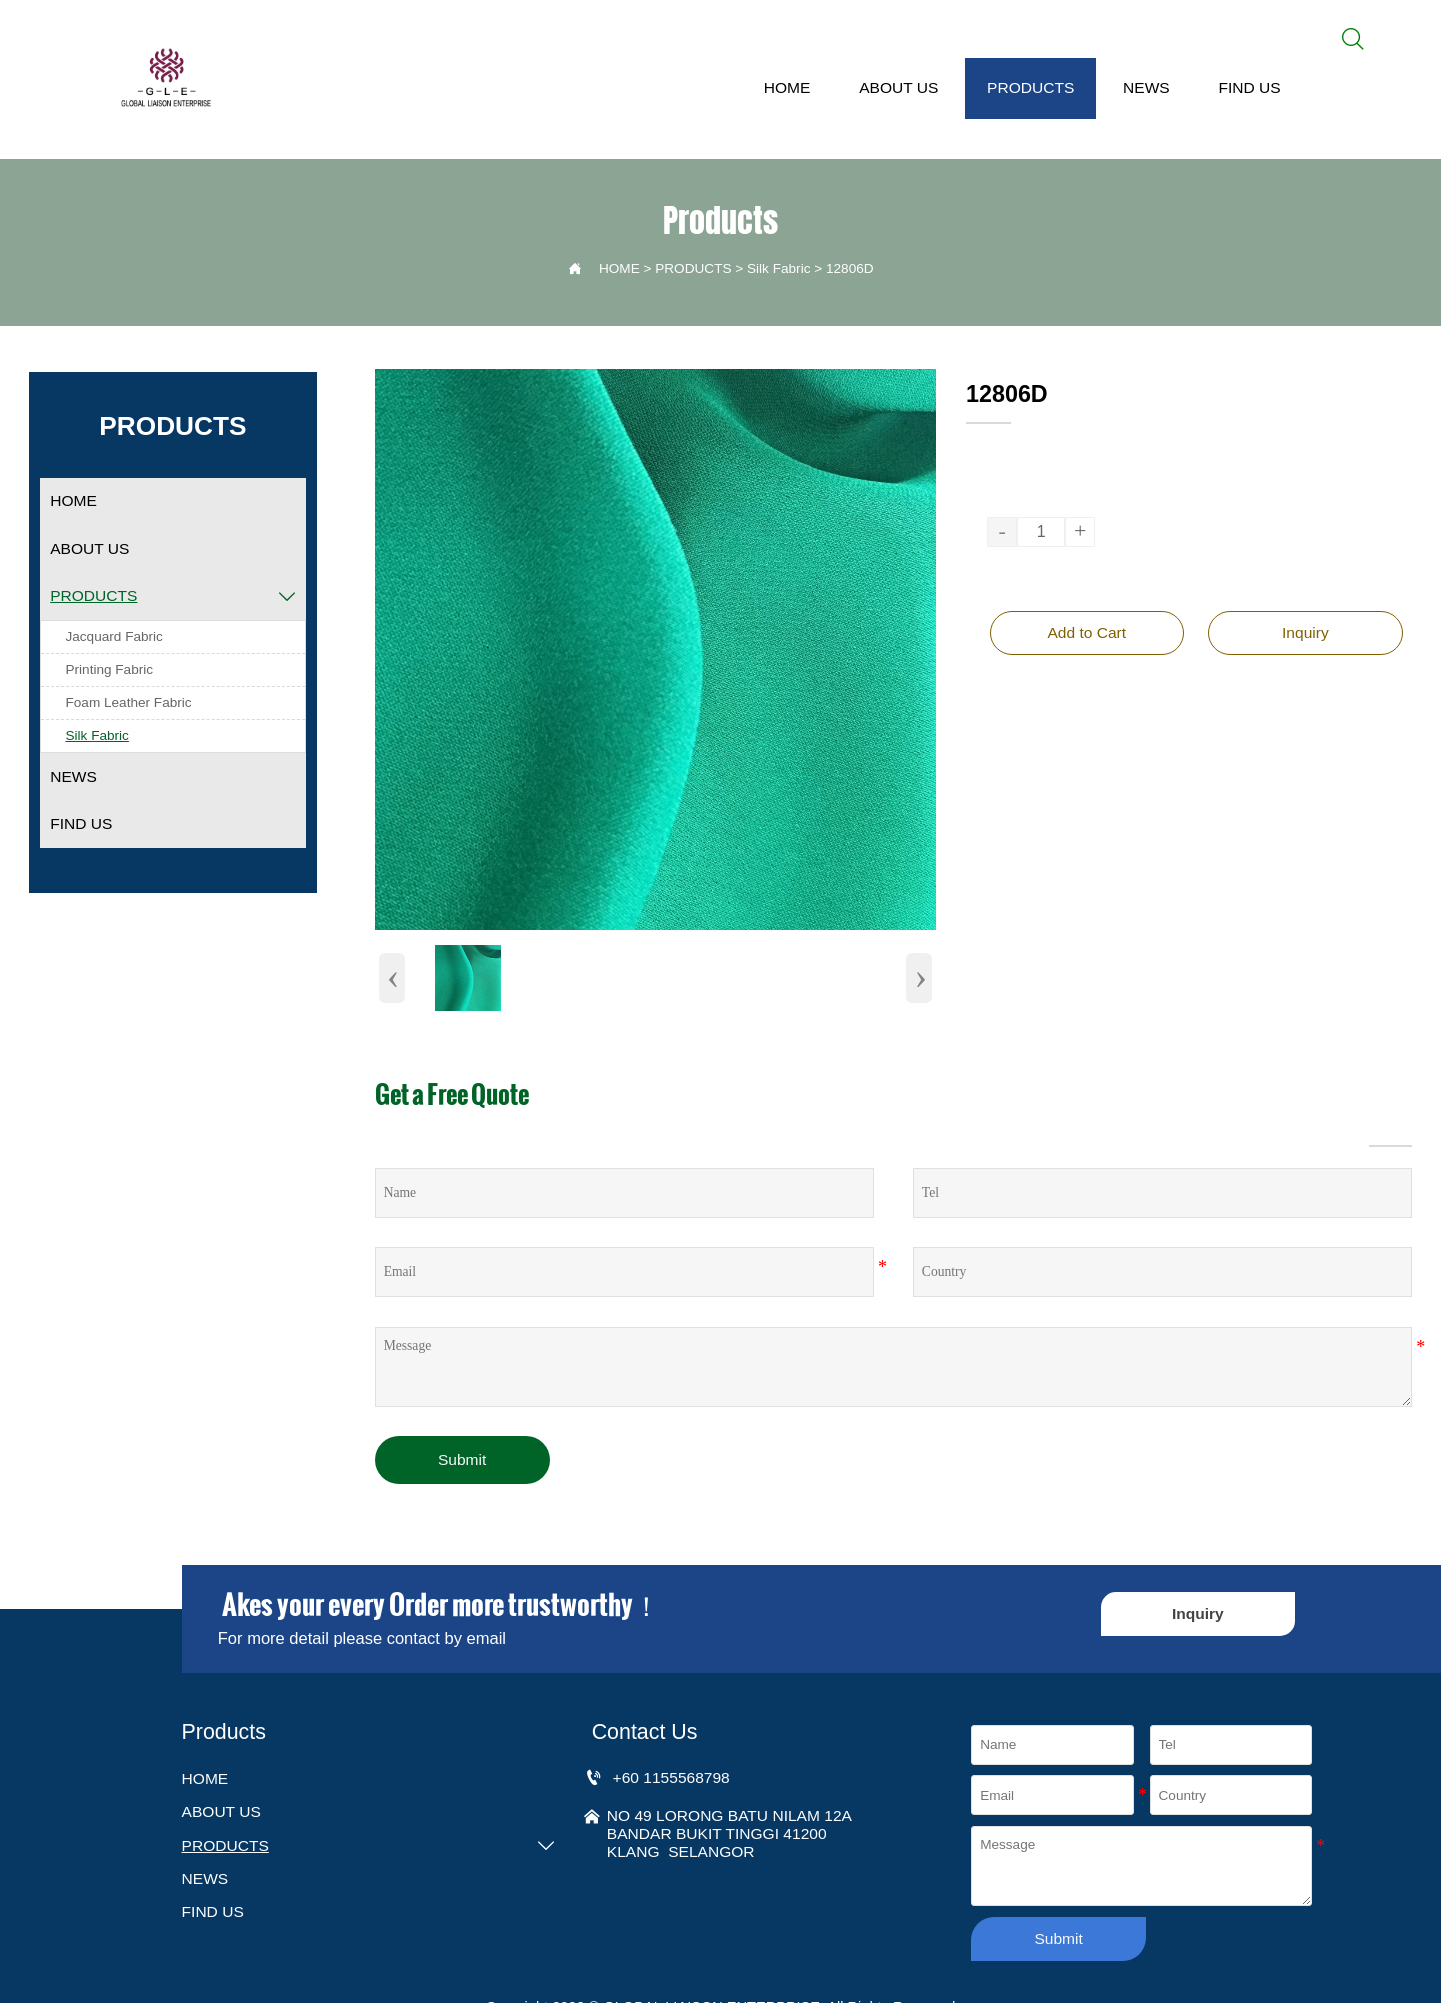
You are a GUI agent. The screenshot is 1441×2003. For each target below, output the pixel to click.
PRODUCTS (693, 270)
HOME (619, 270)
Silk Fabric (778, 270)
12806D (850, 270)
